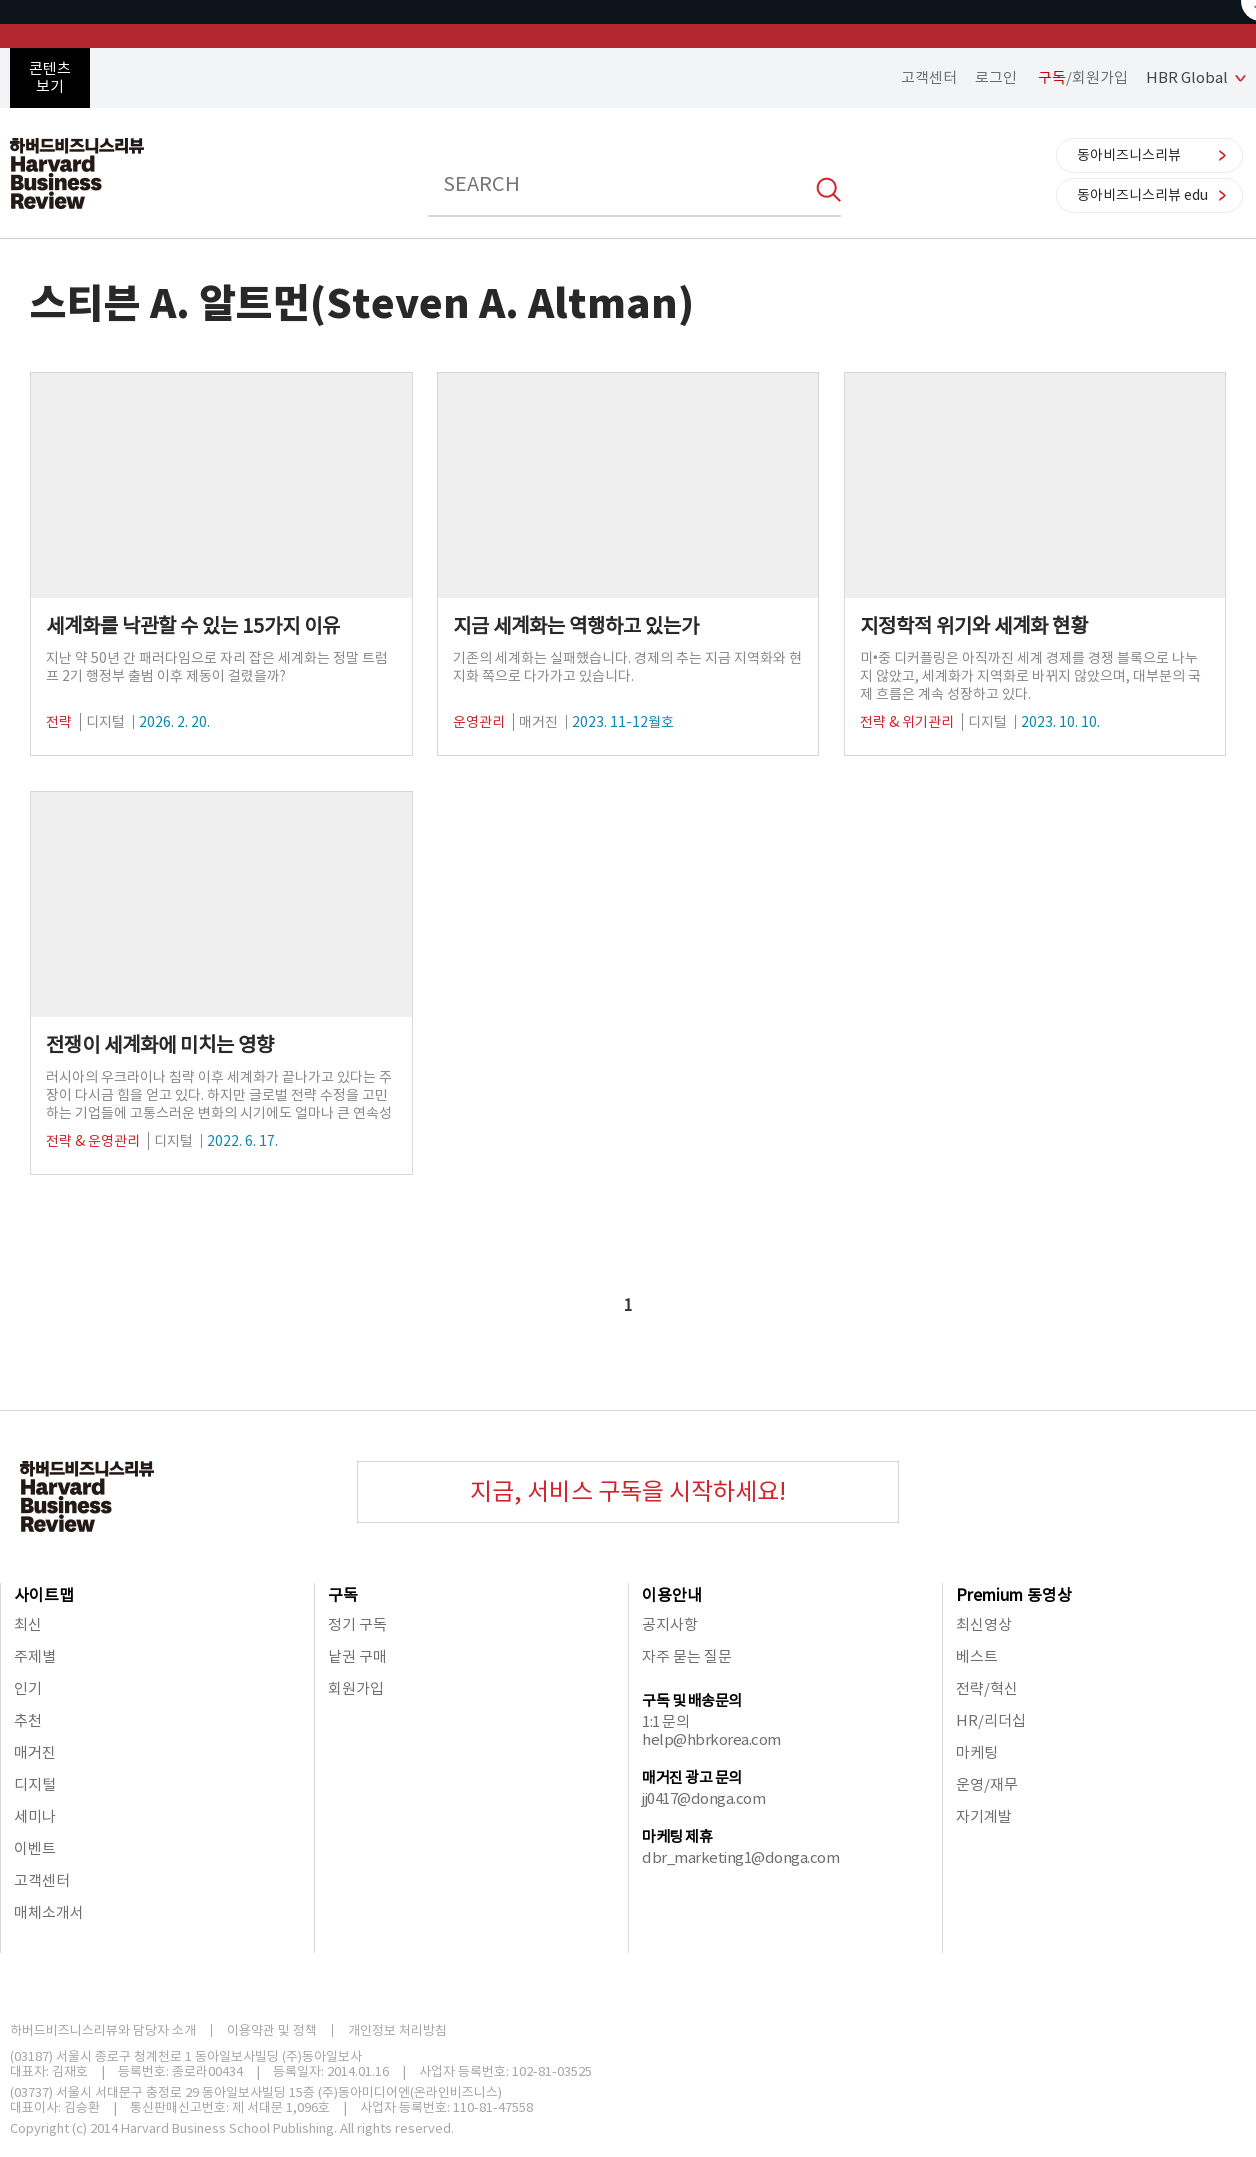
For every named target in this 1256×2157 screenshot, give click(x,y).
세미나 (35, 1816)
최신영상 (984, 1624)
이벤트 (35, 1848)
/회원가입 (1083, 77)
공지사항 (670, 1624)
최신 (28, 1624)
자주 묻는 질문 (687, 1656)
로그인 (996, 77)
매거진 (35, 1752)
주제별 (35, 1656)
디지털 (35, 1784)
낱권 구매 (357, 1656)
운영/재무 (987, 1784)
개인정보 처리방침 (397, 2030)
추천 (28, 1720)
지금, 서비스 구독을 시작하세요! (628, 1491)
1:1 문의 (665, 1721)
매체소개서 (49, 1912)
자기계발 (984, 1816)
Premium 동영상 (1014, 1595)
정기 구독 (357, 1624)
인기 (28, 1688)
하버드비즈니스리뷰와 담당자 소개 (103, 2030)
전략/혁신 (987, 1688)
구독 (343, 1595)
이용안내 (672, 1595)
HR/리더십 (991, 1720)
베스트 (977, 1656)
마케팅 (977, 1752)
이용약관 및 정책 (272, 2030)
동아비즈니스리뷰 (1129, 155)
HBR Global (1187, 77)
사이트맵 (44, 1595)
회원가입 (356, 1688)
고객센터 (929, 77)
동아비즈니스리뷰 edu (1142, 195)
